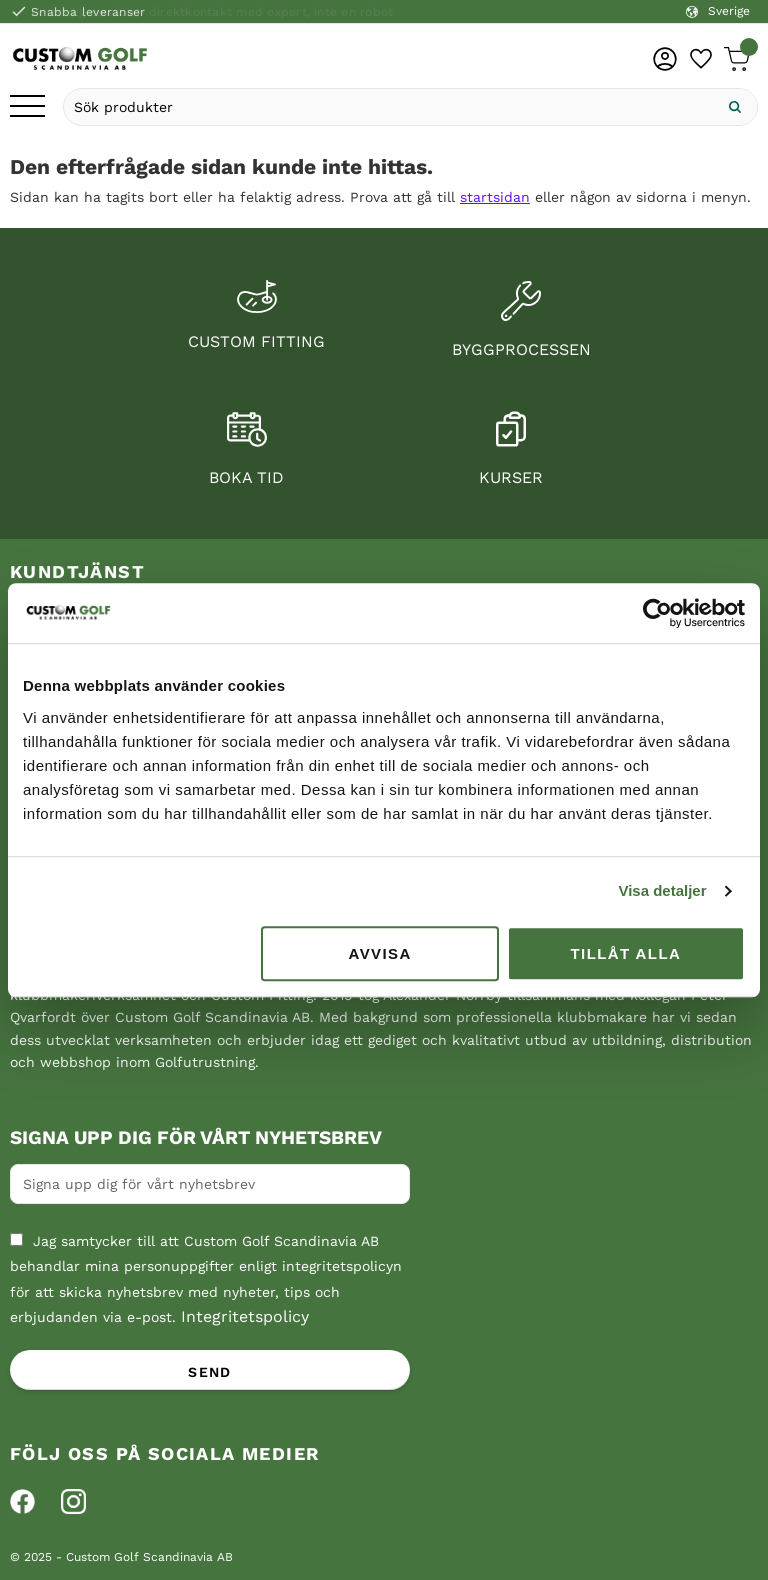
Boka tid (246, 477)
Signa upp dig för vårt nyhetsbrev (196, 1138)
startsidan (495, 197)
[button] (27, 107)
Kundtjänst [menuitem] (77, 571)
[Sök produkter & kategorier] (388, 107)
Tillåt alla (626, 953)
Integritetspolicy (245, 1316)
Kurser (511, 477)
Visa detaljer (662, 890)
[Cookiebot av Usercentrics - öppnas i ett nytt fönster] (657, 613)
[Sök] (735, 107)
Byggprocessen (521, 349)
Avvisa (380, 953)
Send (210, 1372)
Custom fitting (256, 341)
